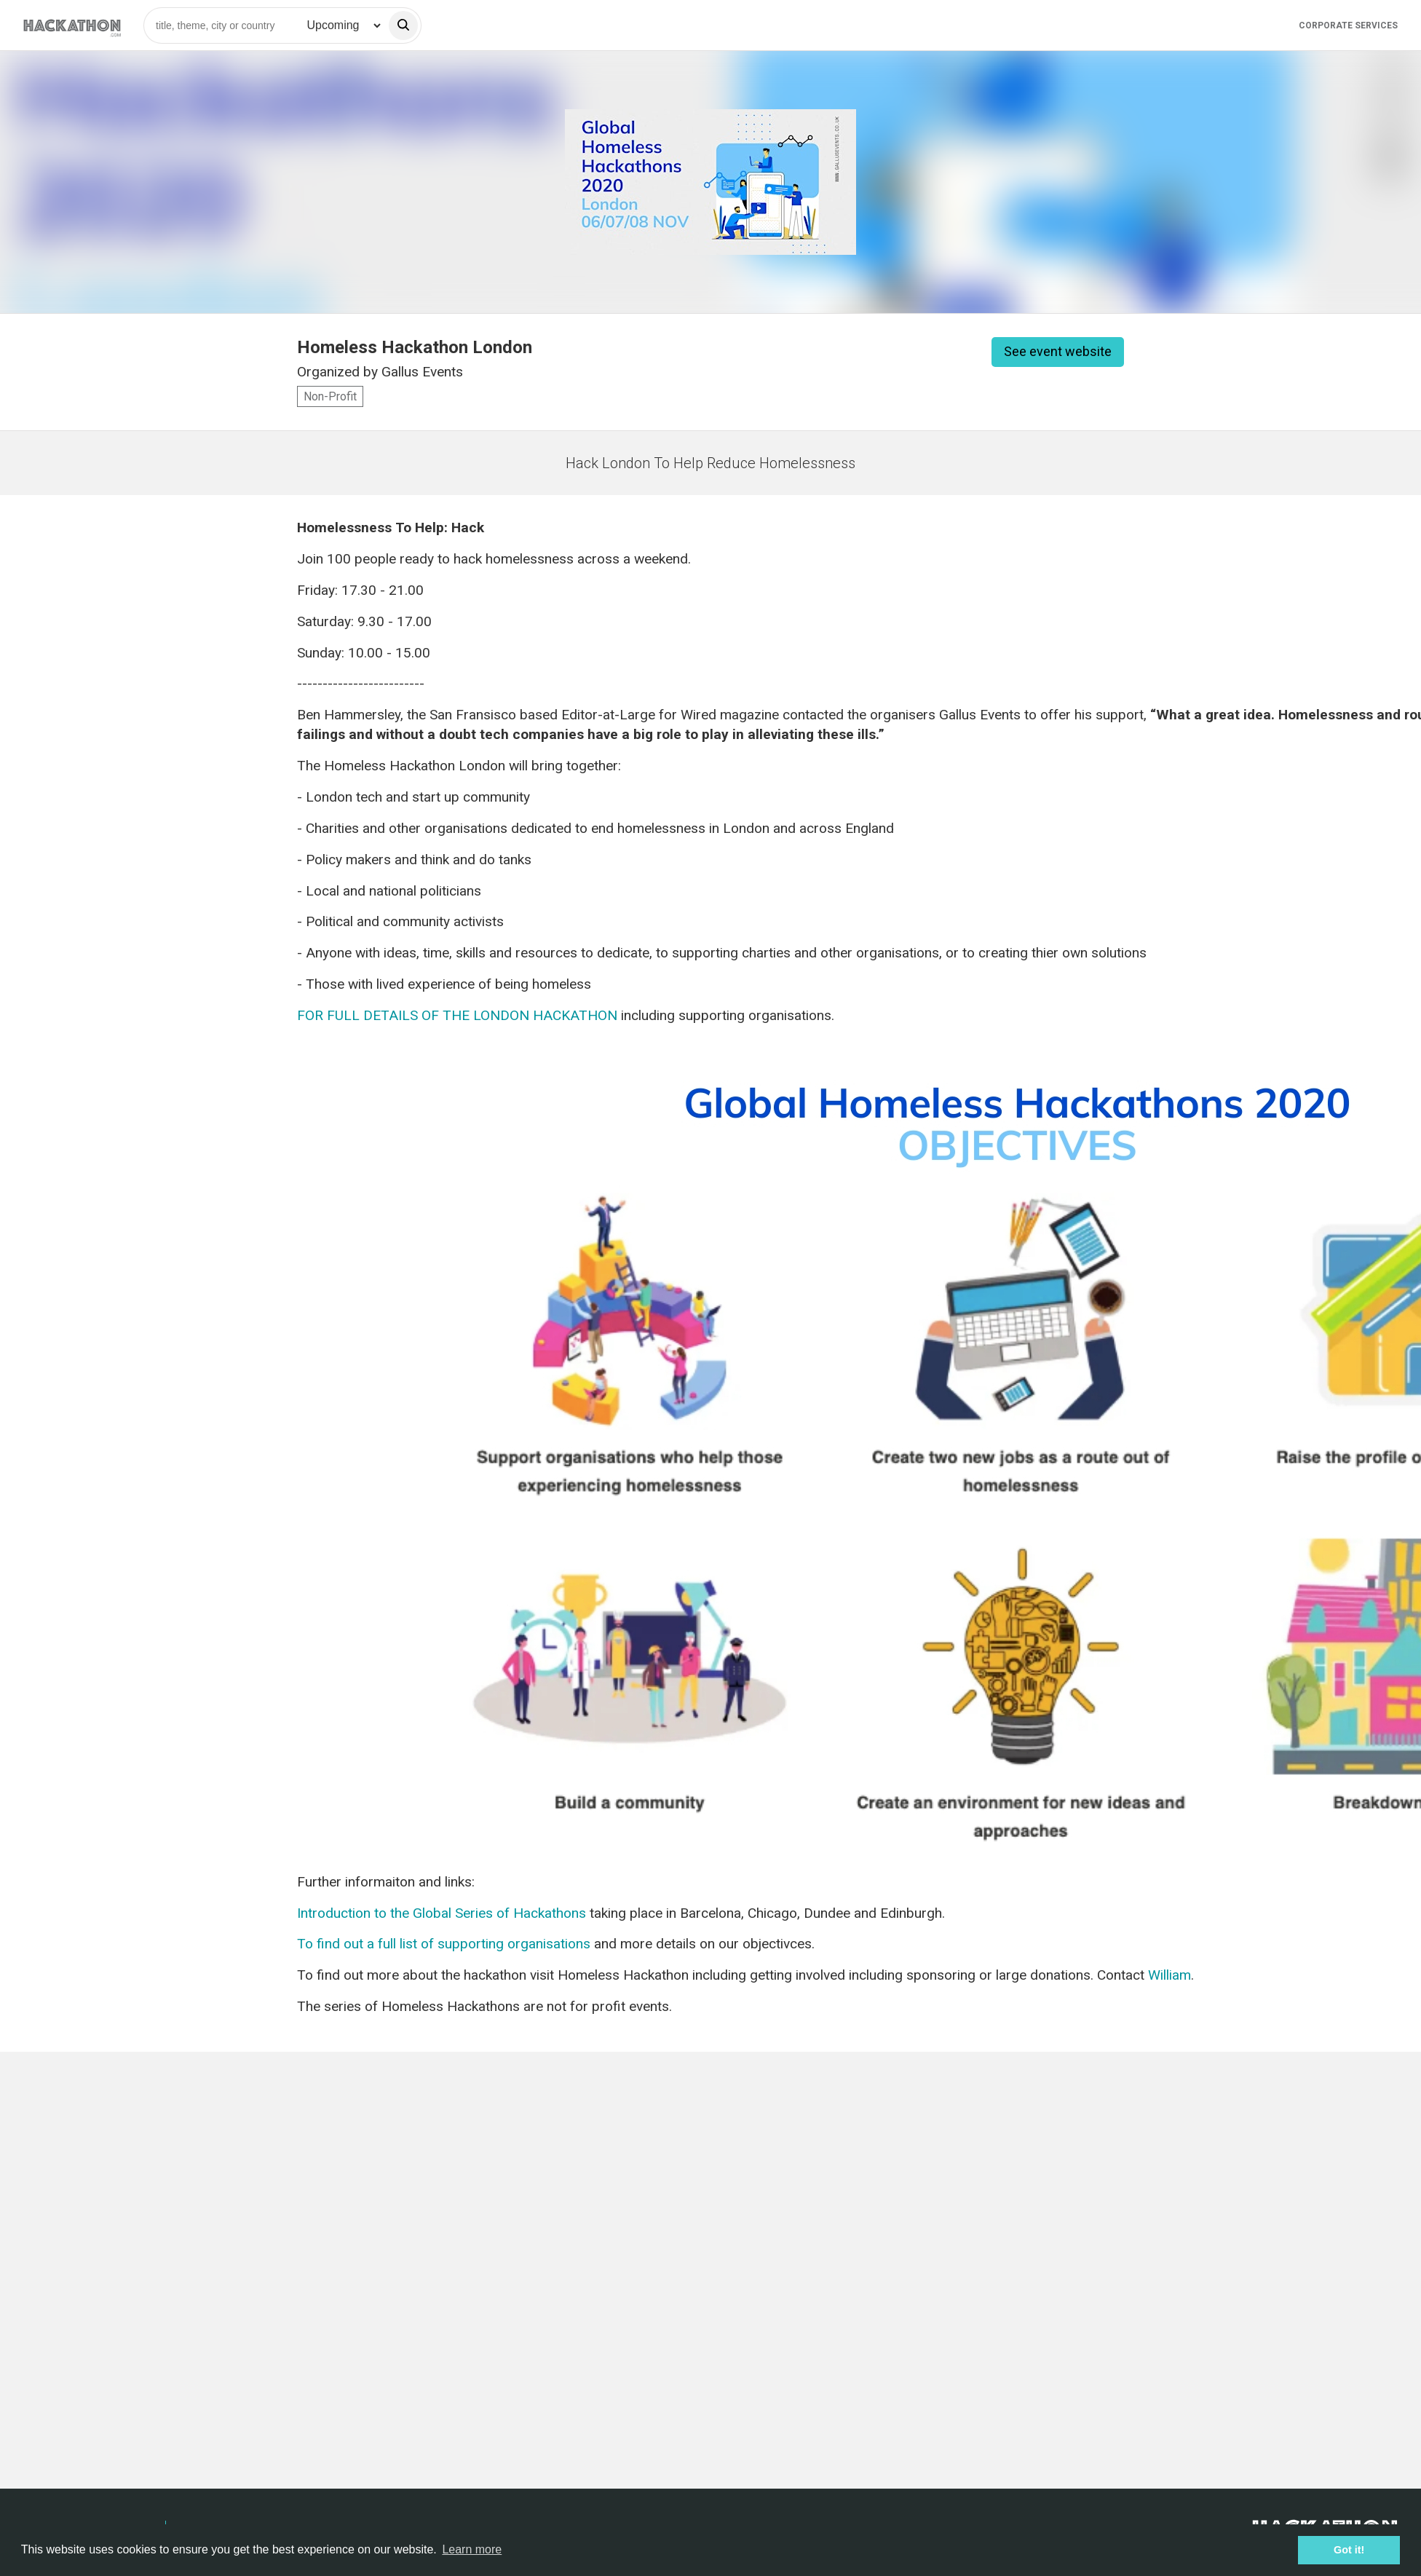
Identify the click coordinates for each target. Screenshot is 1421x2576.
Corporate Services (1348, 25)
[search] (403, 25)
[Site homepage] (72, 25)
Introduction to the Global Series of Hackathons (441, 1913)
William (1169, 1975)
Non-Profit (330, 396)
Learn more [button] (472, 2549)
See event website (1058, 351)
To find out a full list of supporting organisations (443, 1943)
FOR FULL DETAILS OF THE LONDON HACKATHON (457, 1015)
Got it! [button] (1349, 2550)
